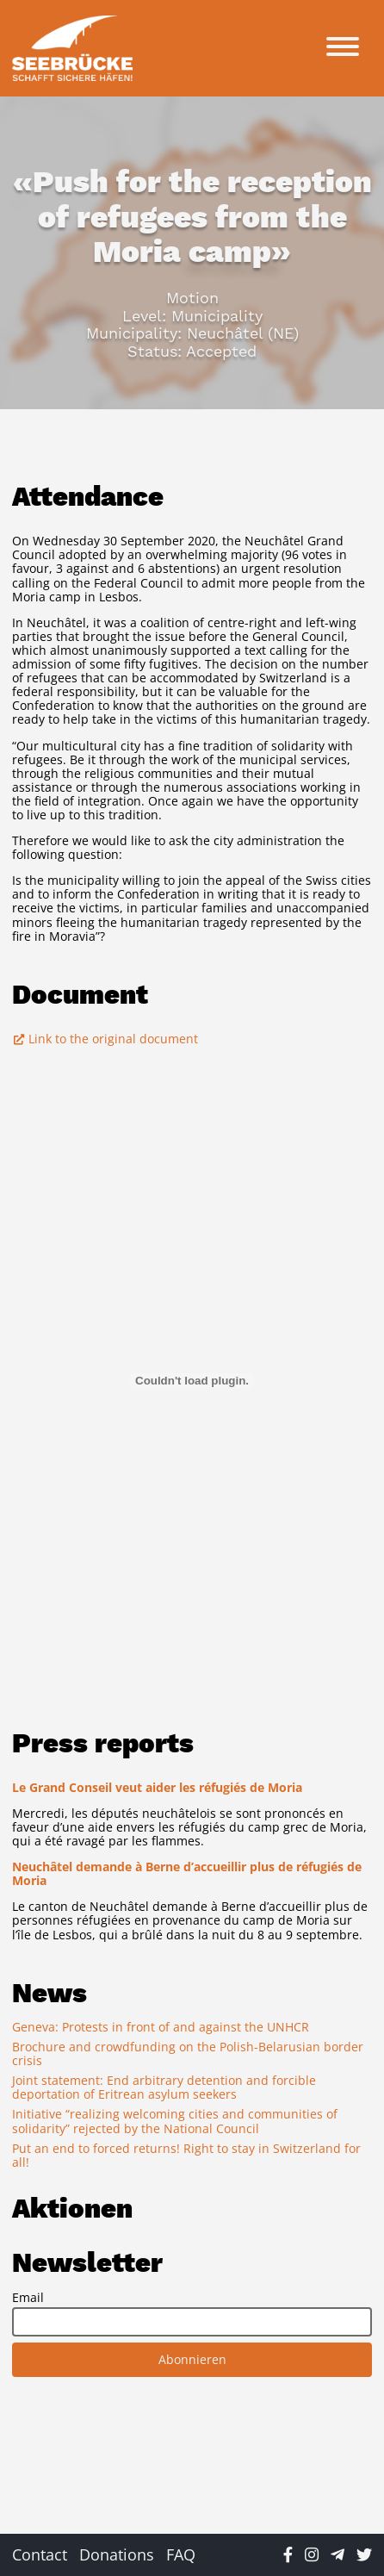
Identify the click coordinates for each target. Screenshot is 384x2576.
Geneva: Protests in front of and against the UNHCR (160, 2027)
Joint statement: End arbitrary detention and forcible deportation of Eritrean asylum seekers (164, 2087)
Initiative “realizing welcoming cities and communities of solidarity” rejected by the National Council (175, 2121)
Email (28, 2298)
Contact (39, 2554)
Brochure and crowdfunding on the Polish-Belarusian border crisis (187, 2053)
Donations (116, 2554)
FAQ (180, 2554)
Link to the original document (105, 1038)
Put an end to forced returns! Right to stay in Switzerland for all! (186, 2155)
